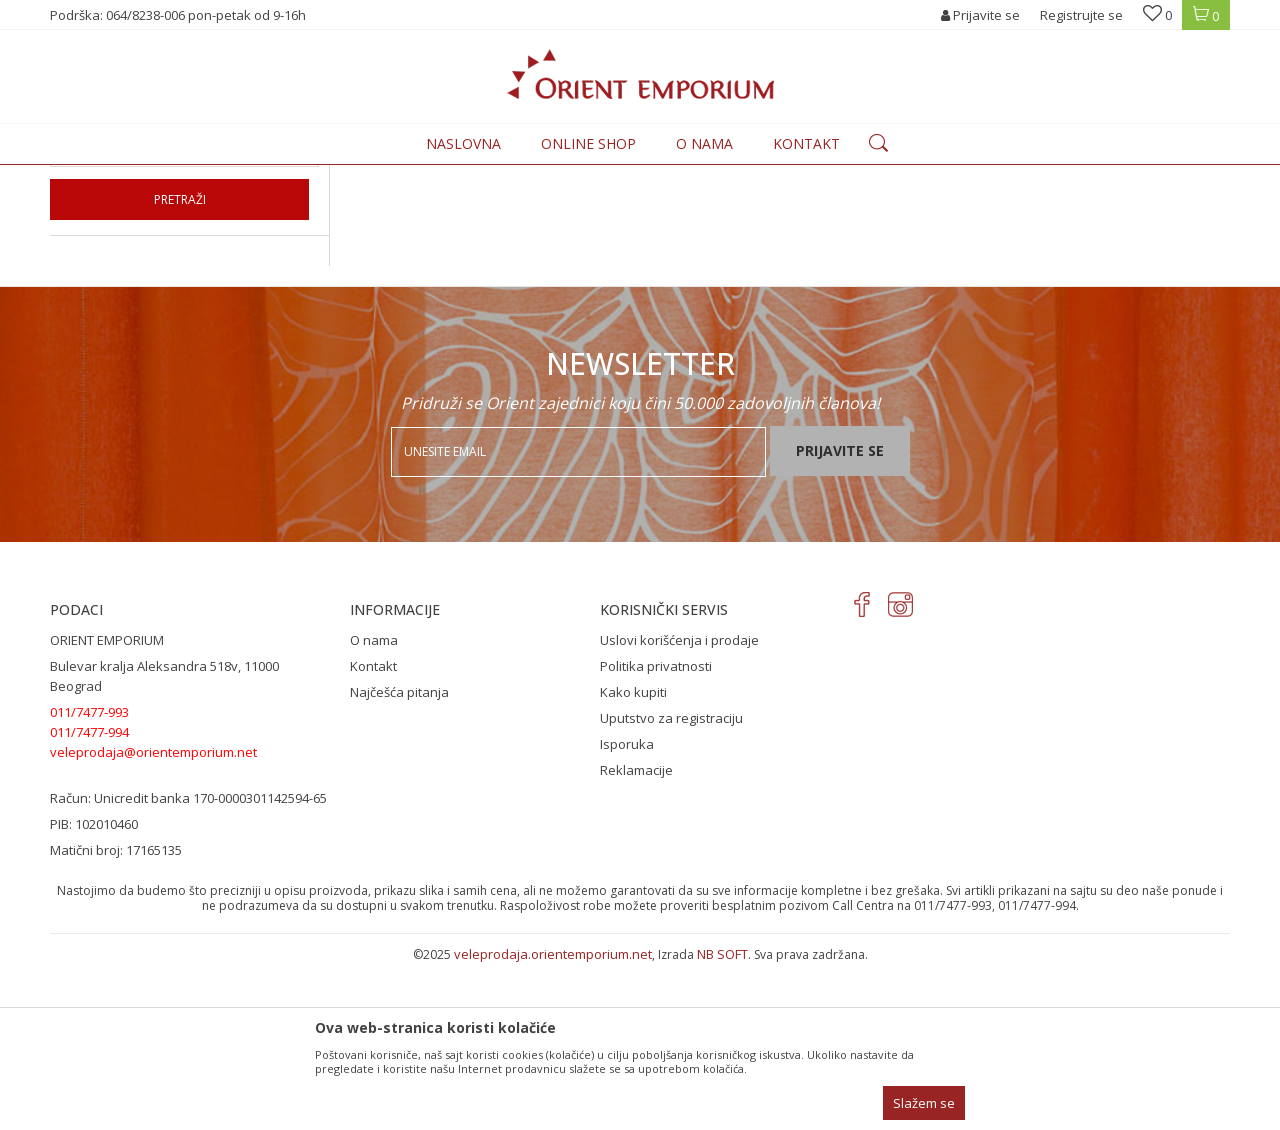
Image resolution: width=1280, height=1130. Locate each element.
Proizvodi (262, 176)
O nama (374, 805)
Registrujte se (1081, 15)
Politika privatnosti (656, 831)
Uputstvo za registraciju (671, 883)
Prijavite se (840, 615)
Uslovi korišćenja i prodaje (679, 805)
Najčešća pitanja (399, 857)
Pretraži (180, 364)
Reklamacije (636, 935)
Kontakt (373, 831)
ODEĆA (323, 176)
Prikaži (1011, 208)
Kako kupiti (633, 857)
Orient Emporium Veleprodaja (135, 176)
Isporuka (627, 909)
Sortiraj (841, 208)
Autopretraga (752, 208)
